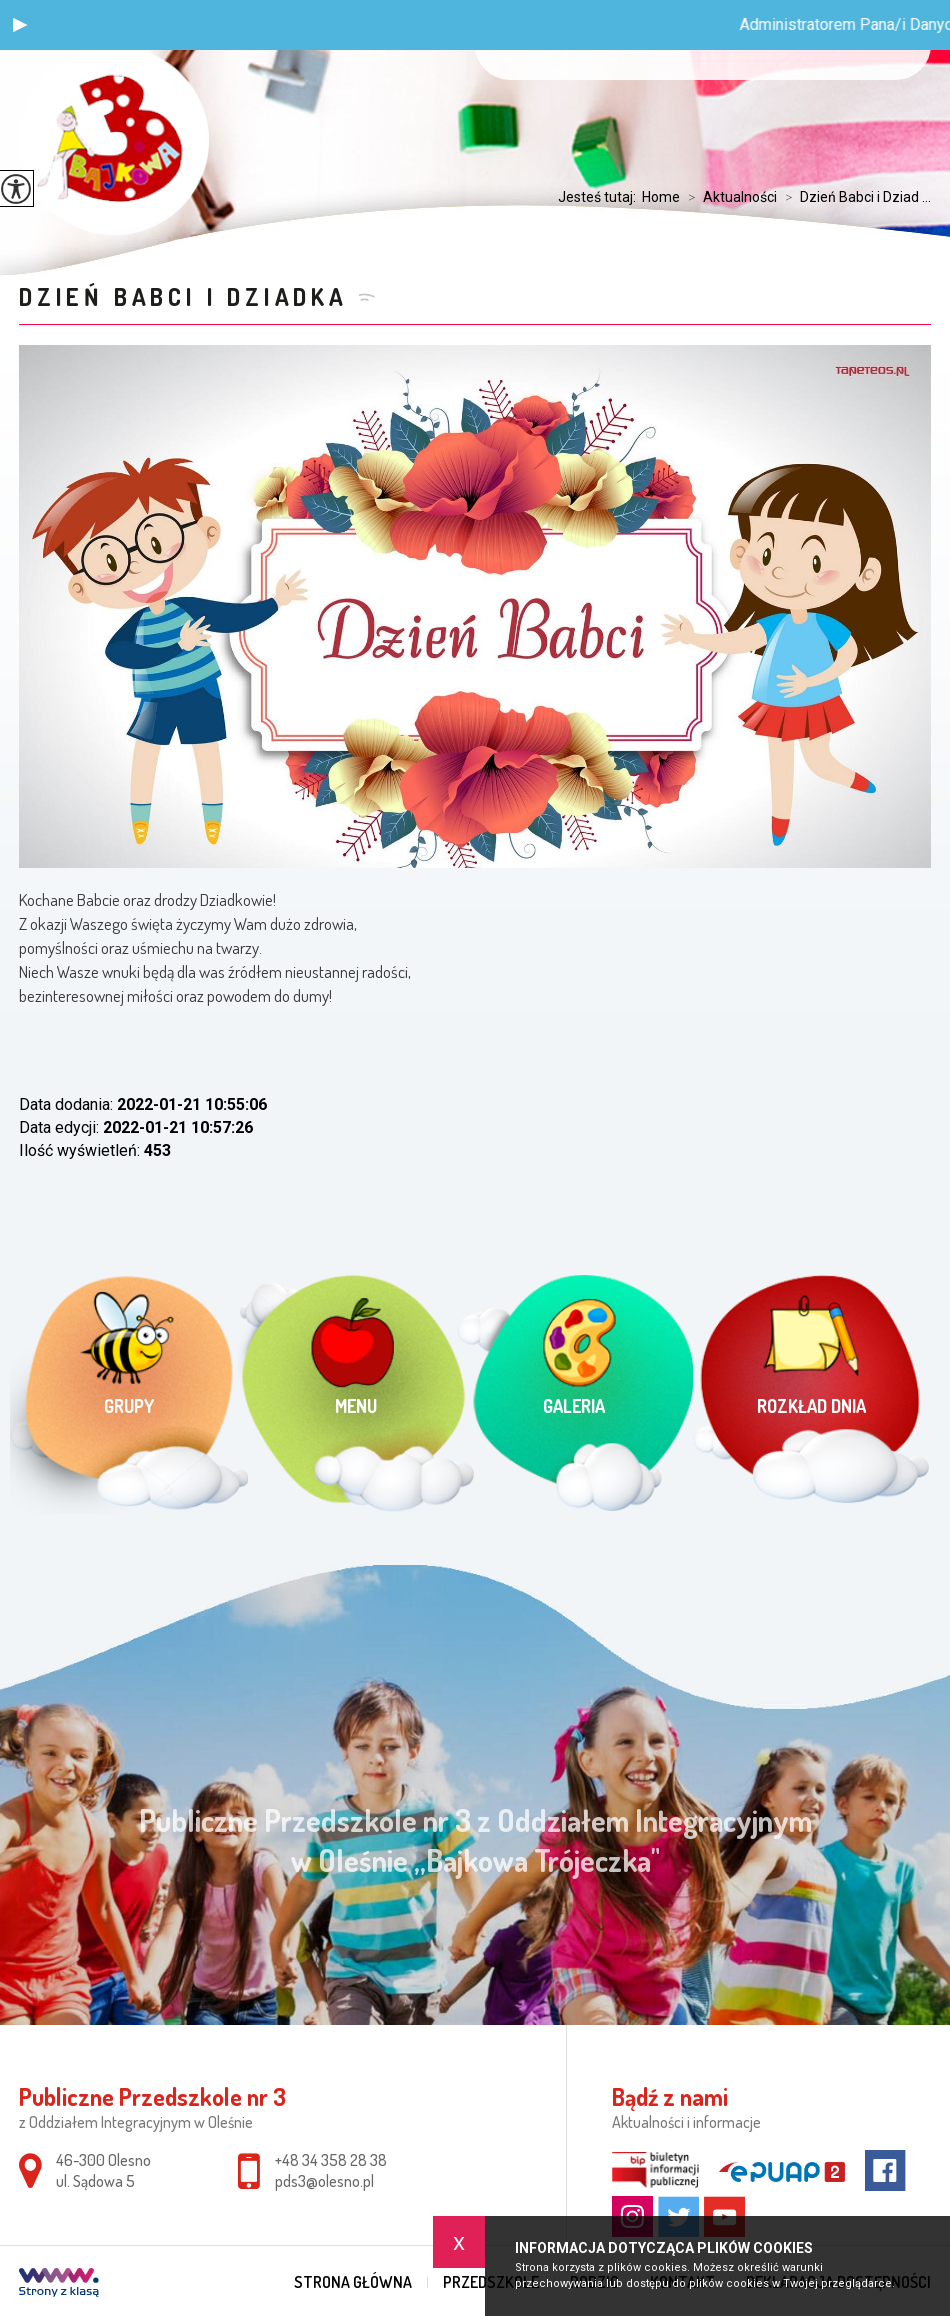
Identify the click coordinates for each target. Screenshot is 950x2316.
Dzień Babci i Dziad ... (854, 197)
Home (661, 197)
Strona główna (353, 2282)
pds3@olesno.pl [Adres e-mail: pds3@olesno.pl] (324, 2181)
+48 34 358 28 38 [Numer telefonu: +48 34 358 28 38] (331, 2160)
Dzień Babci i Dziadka (183, 296)
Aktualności (728, 197)
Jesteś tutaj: (600, 197)
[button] (20, 25)
